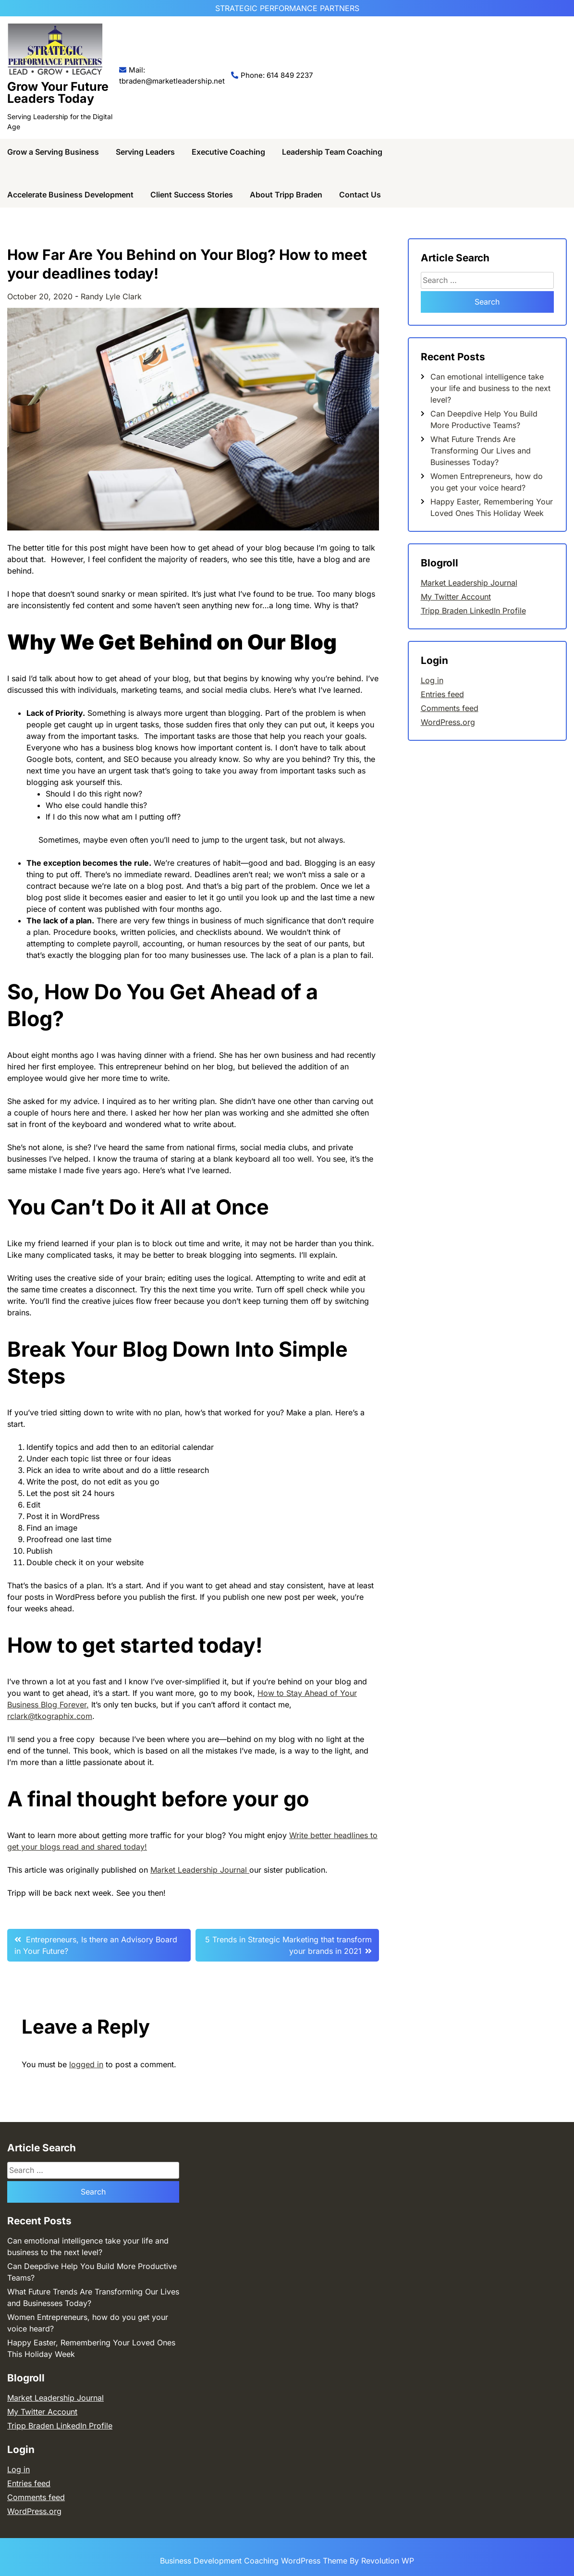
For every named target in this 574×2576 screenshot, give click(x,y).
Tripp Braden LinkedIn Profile (473, 610)
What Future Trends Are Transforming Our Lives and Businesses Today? (480, 450)
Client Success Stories (191, 194)
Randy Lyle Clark (111, 296)
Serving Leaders (145, 152)
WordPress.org (448, 722)
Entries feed (442, 694)
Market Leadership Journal (199, 1870)
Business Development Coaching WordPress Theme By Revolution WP (287, 2560)
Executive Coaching (228, 152)
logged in (86, 2064)
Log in (432, 680)
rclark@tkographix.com (49, 1716)
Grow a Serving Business (53, 152)
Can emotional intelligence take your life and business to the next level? (490, 388)
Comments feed (449, 708)
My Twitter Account (456, 596)
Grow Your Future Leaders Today (58, 92)
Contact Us (360, 194)
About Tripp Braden (286, 194)
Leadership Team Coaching (332, 152)
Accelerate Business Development (70, 194)
